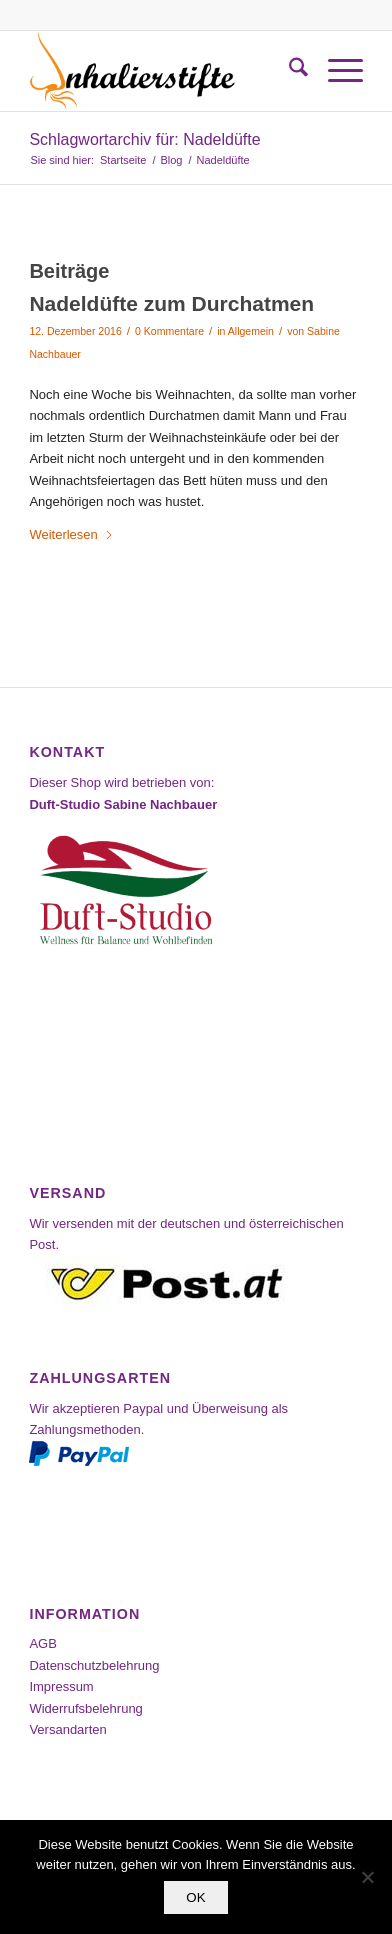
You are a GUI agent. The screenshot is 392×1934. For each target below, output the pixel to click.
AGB (42, 1643)
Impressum (61, 1686)
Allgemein (251, 331)
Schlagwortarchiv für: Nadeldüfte (144, 139)
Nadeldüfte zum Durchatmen (171, 303)
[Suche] (288, 71)
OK (195, 1897)
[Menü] (335, 71)
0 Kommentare (169, 331)
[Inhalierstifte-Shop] (162, 71)
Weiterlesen (71, 534)
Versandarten (67, 1729)
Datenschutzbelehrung (94, 1665)
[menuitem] (288, 71)
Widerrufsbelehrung (85, 1708)
